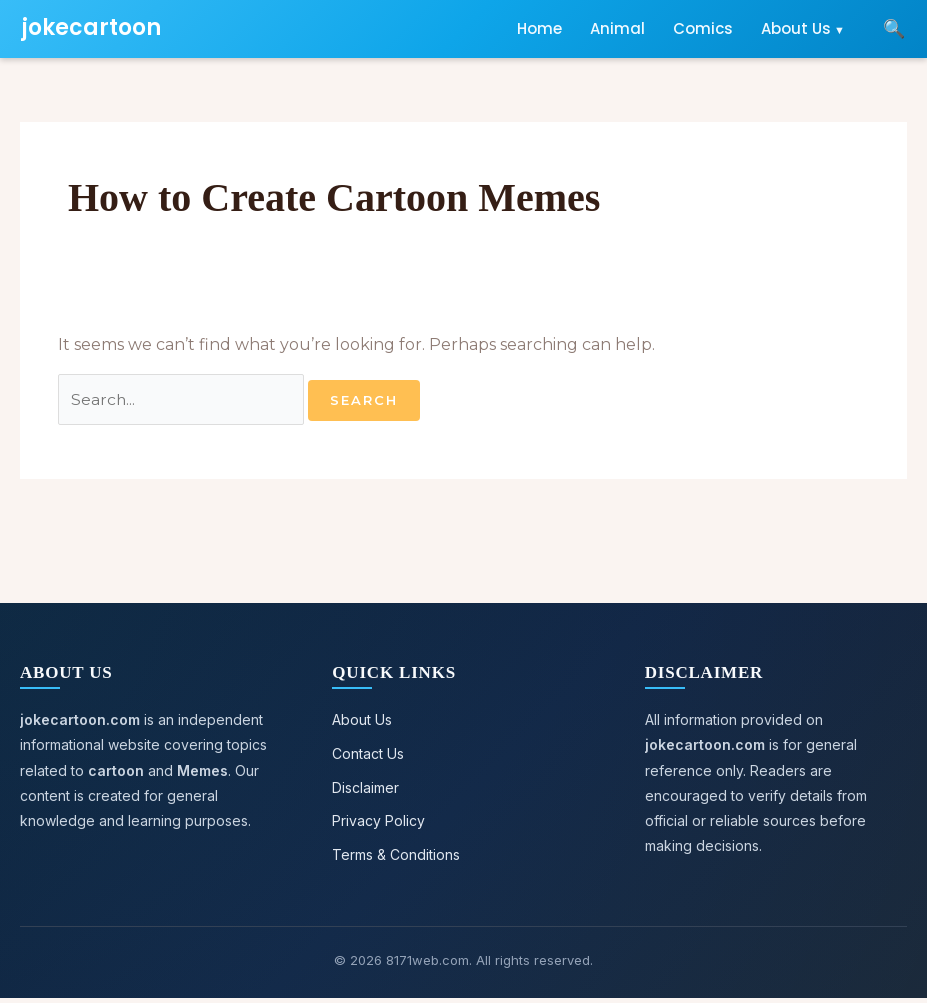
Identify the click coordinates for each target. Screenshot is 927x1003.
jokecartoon (91, 27)
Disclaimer (365, 789)
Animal (617, 28)
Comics (703, 28)
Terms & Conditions (396, 858)
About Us (796, 28)
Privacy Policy (378, 824)
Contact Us (368, 755)
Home (539, 28)
